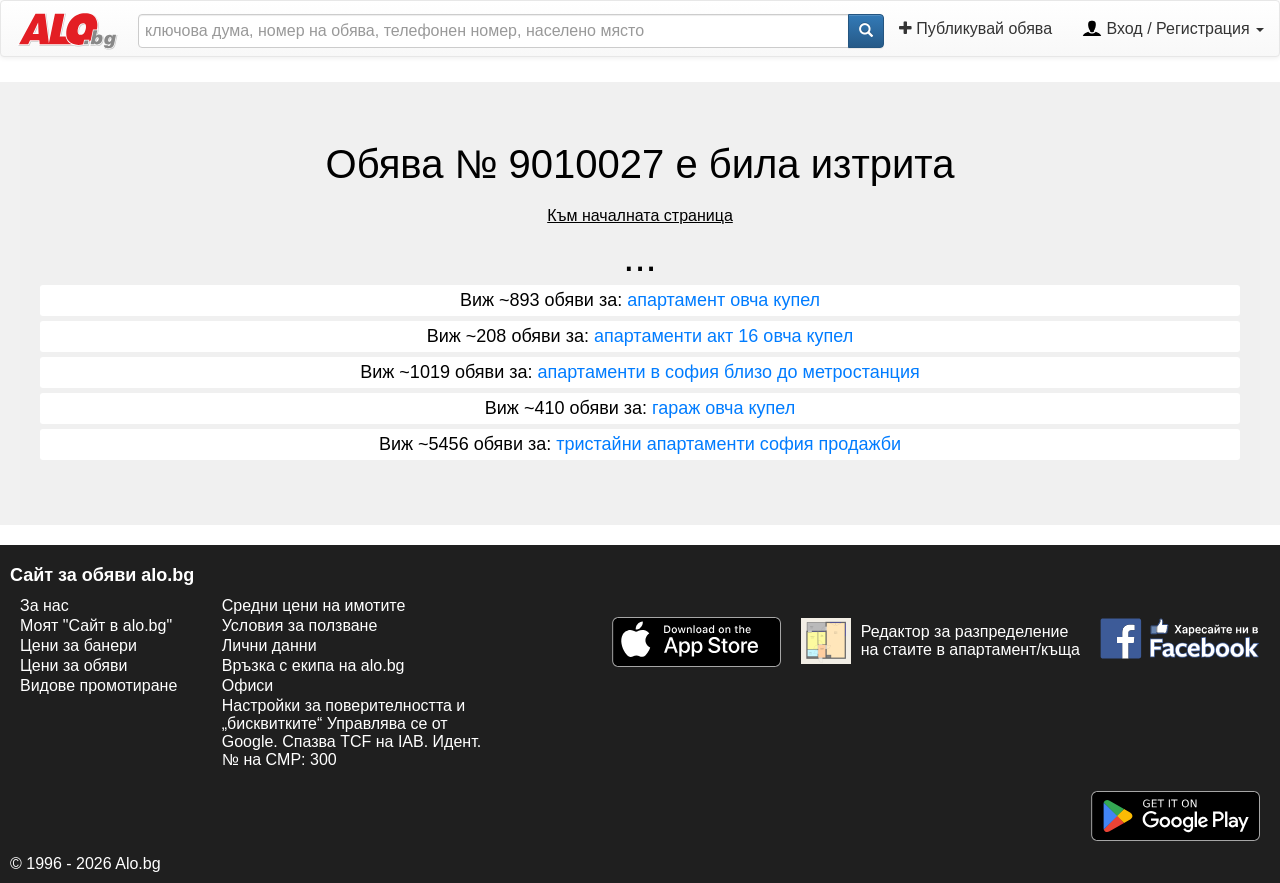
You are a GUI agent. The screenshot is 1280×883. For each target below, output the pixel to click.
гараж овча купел (723, 408)
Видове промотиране (98, 685)
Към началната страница (640, 215)
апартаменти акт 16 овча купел (723, 336)
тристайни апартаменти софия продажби (728, 444)
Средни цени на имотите (314, 605)
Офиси (247, 685)
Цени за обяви (73, 665)
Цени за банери (78, 645)
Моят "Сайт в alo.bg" (96, 625)
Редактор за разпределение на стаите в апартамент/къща (940, 641)
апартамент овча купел (723, 300)
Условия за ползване (300, 625)
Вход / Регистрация (1173, 30)
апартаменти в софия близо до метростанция (728, 372)
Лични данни (269, 645)
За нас (44, 605)
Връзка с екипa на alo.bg (313, 665)
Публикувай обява (975, 28)
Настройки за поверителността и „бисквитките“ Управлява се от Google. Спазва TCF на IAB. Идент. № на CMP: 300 (351, 732)
